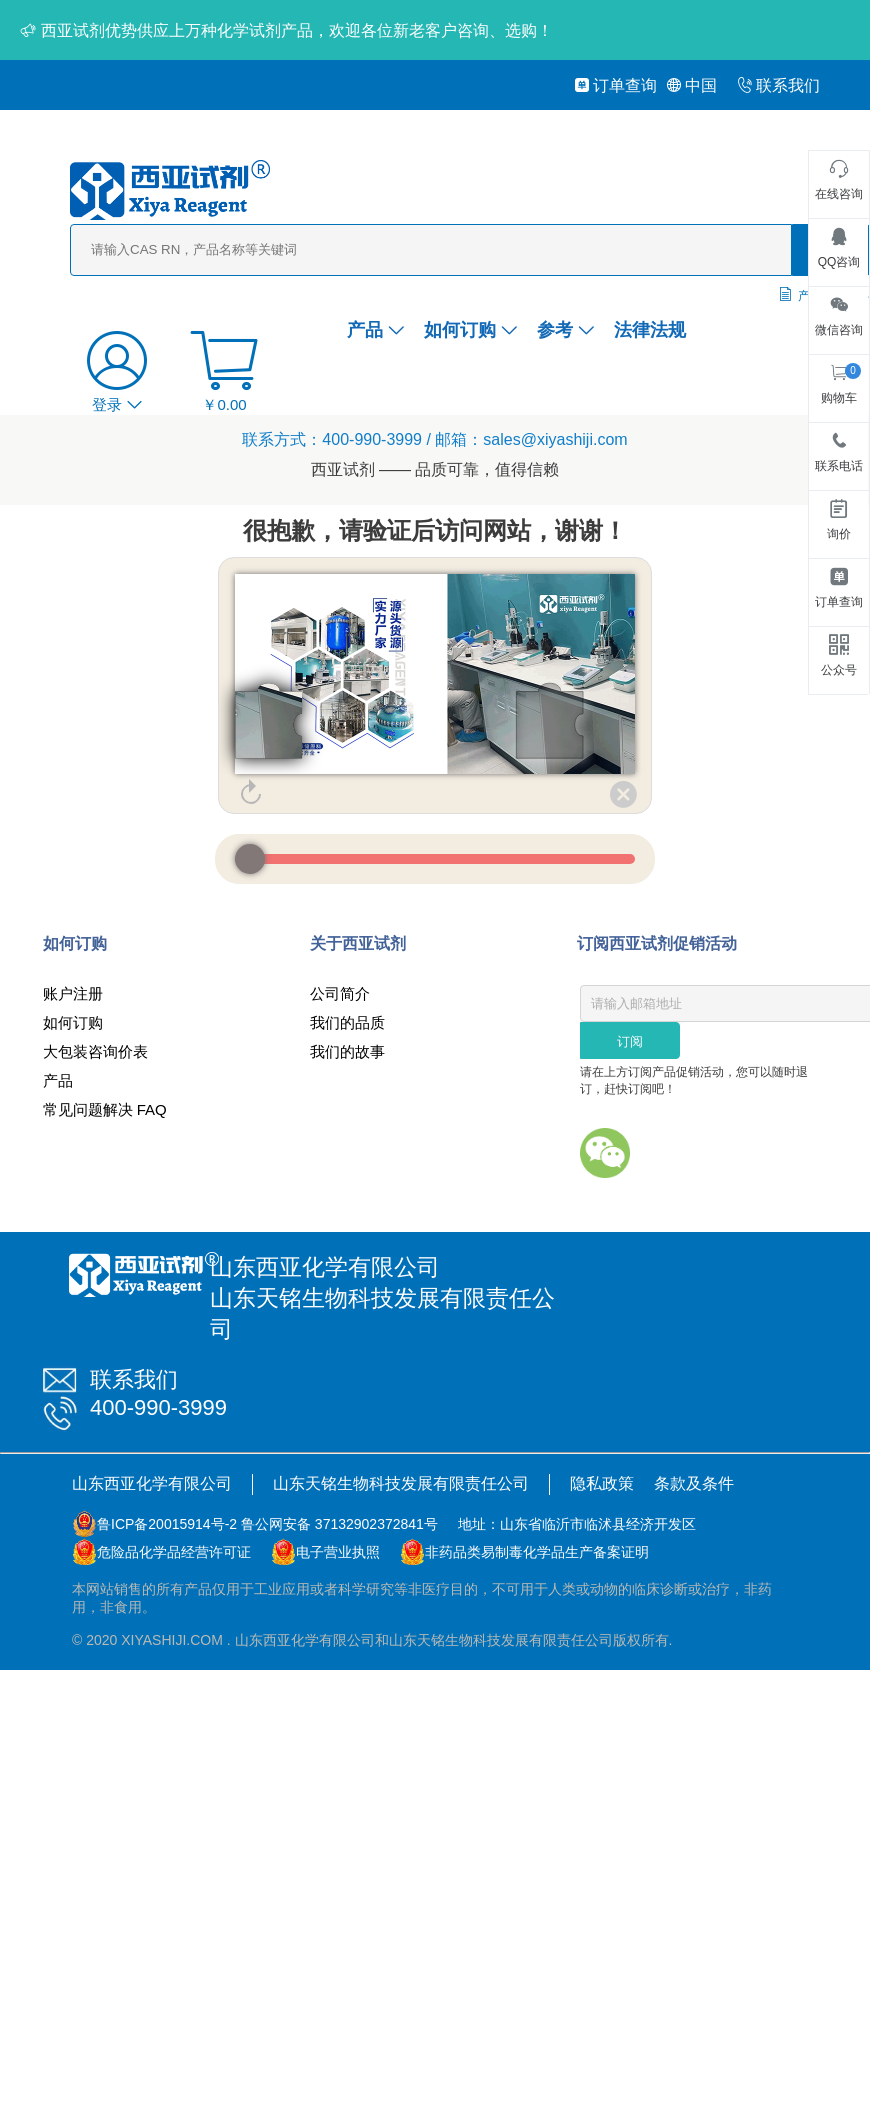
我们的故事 (347, 1051)
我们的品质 (347, 1022)
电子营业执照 (338, 1552)
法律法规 (650, 330)
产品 (375, 330)
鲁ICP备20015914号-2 (167, 1524)
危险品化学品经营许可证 (174, 1552)
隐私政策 (602, 1483)
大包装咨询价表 (95, 1051)
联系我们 (778, 85)
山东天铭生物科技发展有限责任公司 (401, 1483)
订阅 (630, 1041)
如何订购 (470, 330)
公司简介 (340, 993)
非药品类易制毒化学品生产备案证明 (537, 1552)
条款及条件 (694, 1483)
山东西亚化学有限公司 (152, 1483)
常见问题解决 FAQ (105, 1109)
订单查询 (615, 85)
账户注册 (73, 993)
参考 (565, 330)
